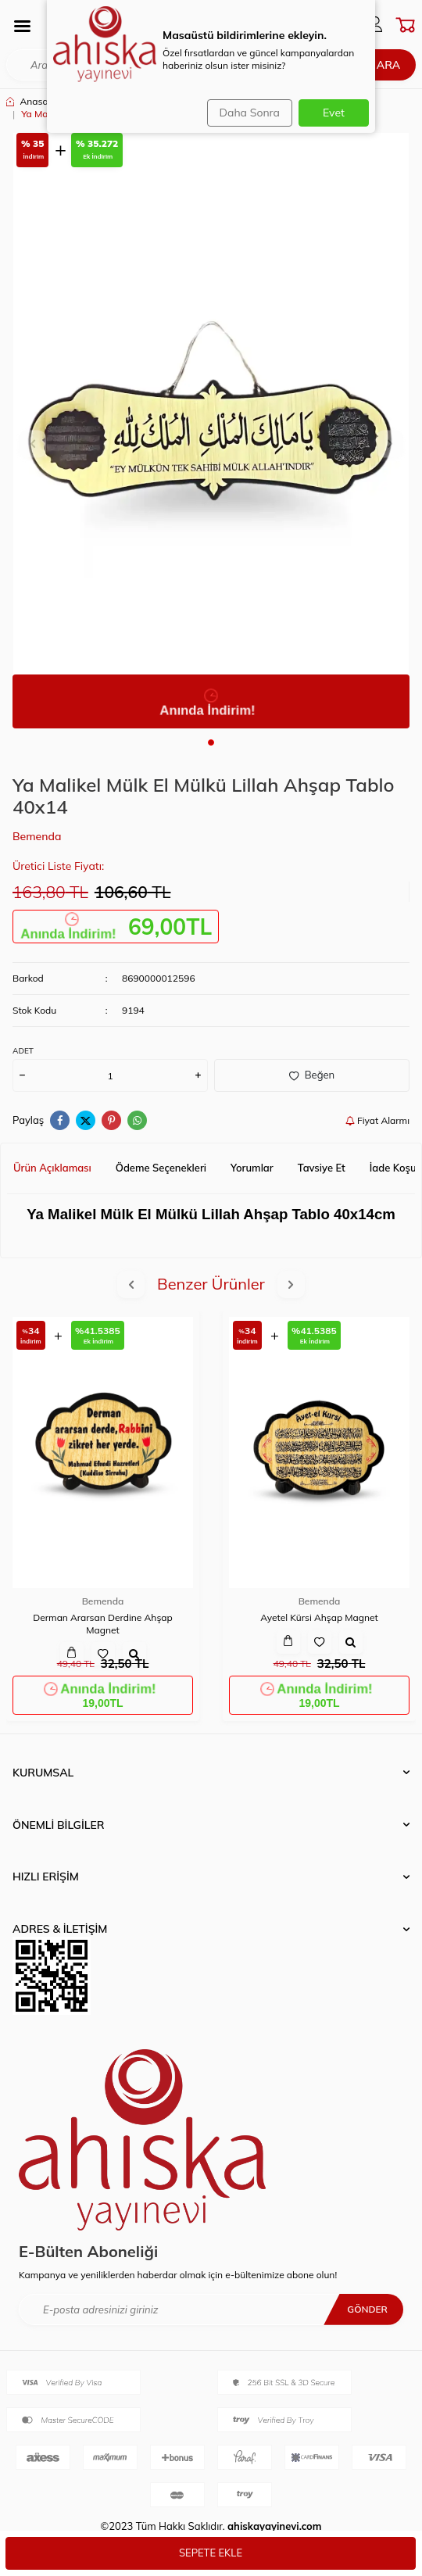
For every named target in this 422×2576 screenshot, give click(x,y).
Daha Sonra (250, 113)
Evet (334, 113)
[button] (211, 742)
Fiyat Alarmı (377, 1120)
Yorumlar (252, 1167)
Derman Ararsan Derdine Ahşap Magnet (103, 1624)
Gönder (367, 2309)
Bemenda (37, 836)
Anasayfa (34, 101)
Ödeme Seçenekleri (161, 1167)
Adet (23, 1051)
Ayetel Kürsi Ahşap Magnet (318, 1617)
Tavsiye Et (321, 1167)
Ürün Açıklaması (52, 1167)
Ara (388, 65)
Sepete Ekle (210, 2552)
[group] (211, 430)
